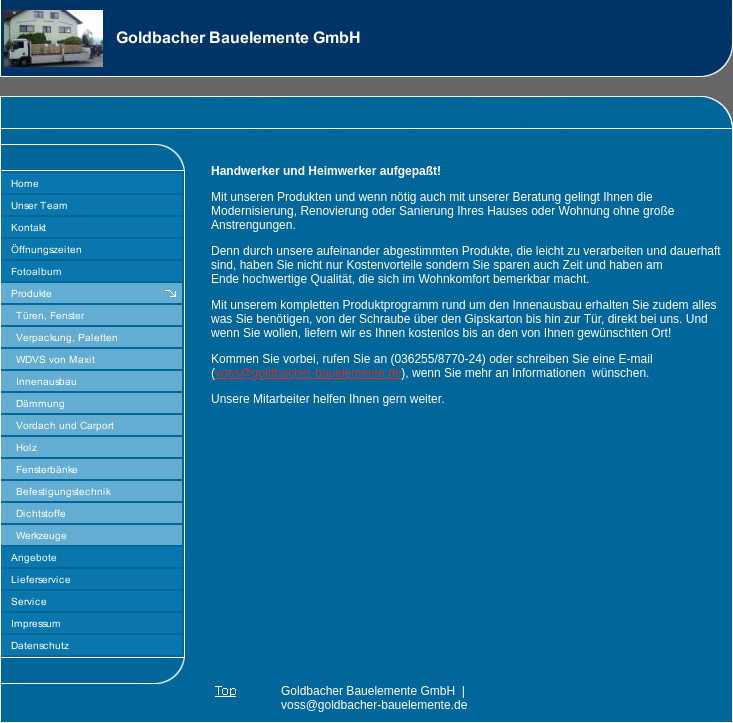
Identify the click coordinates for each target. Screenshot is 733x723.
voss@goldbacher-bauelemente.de (308, 373)
